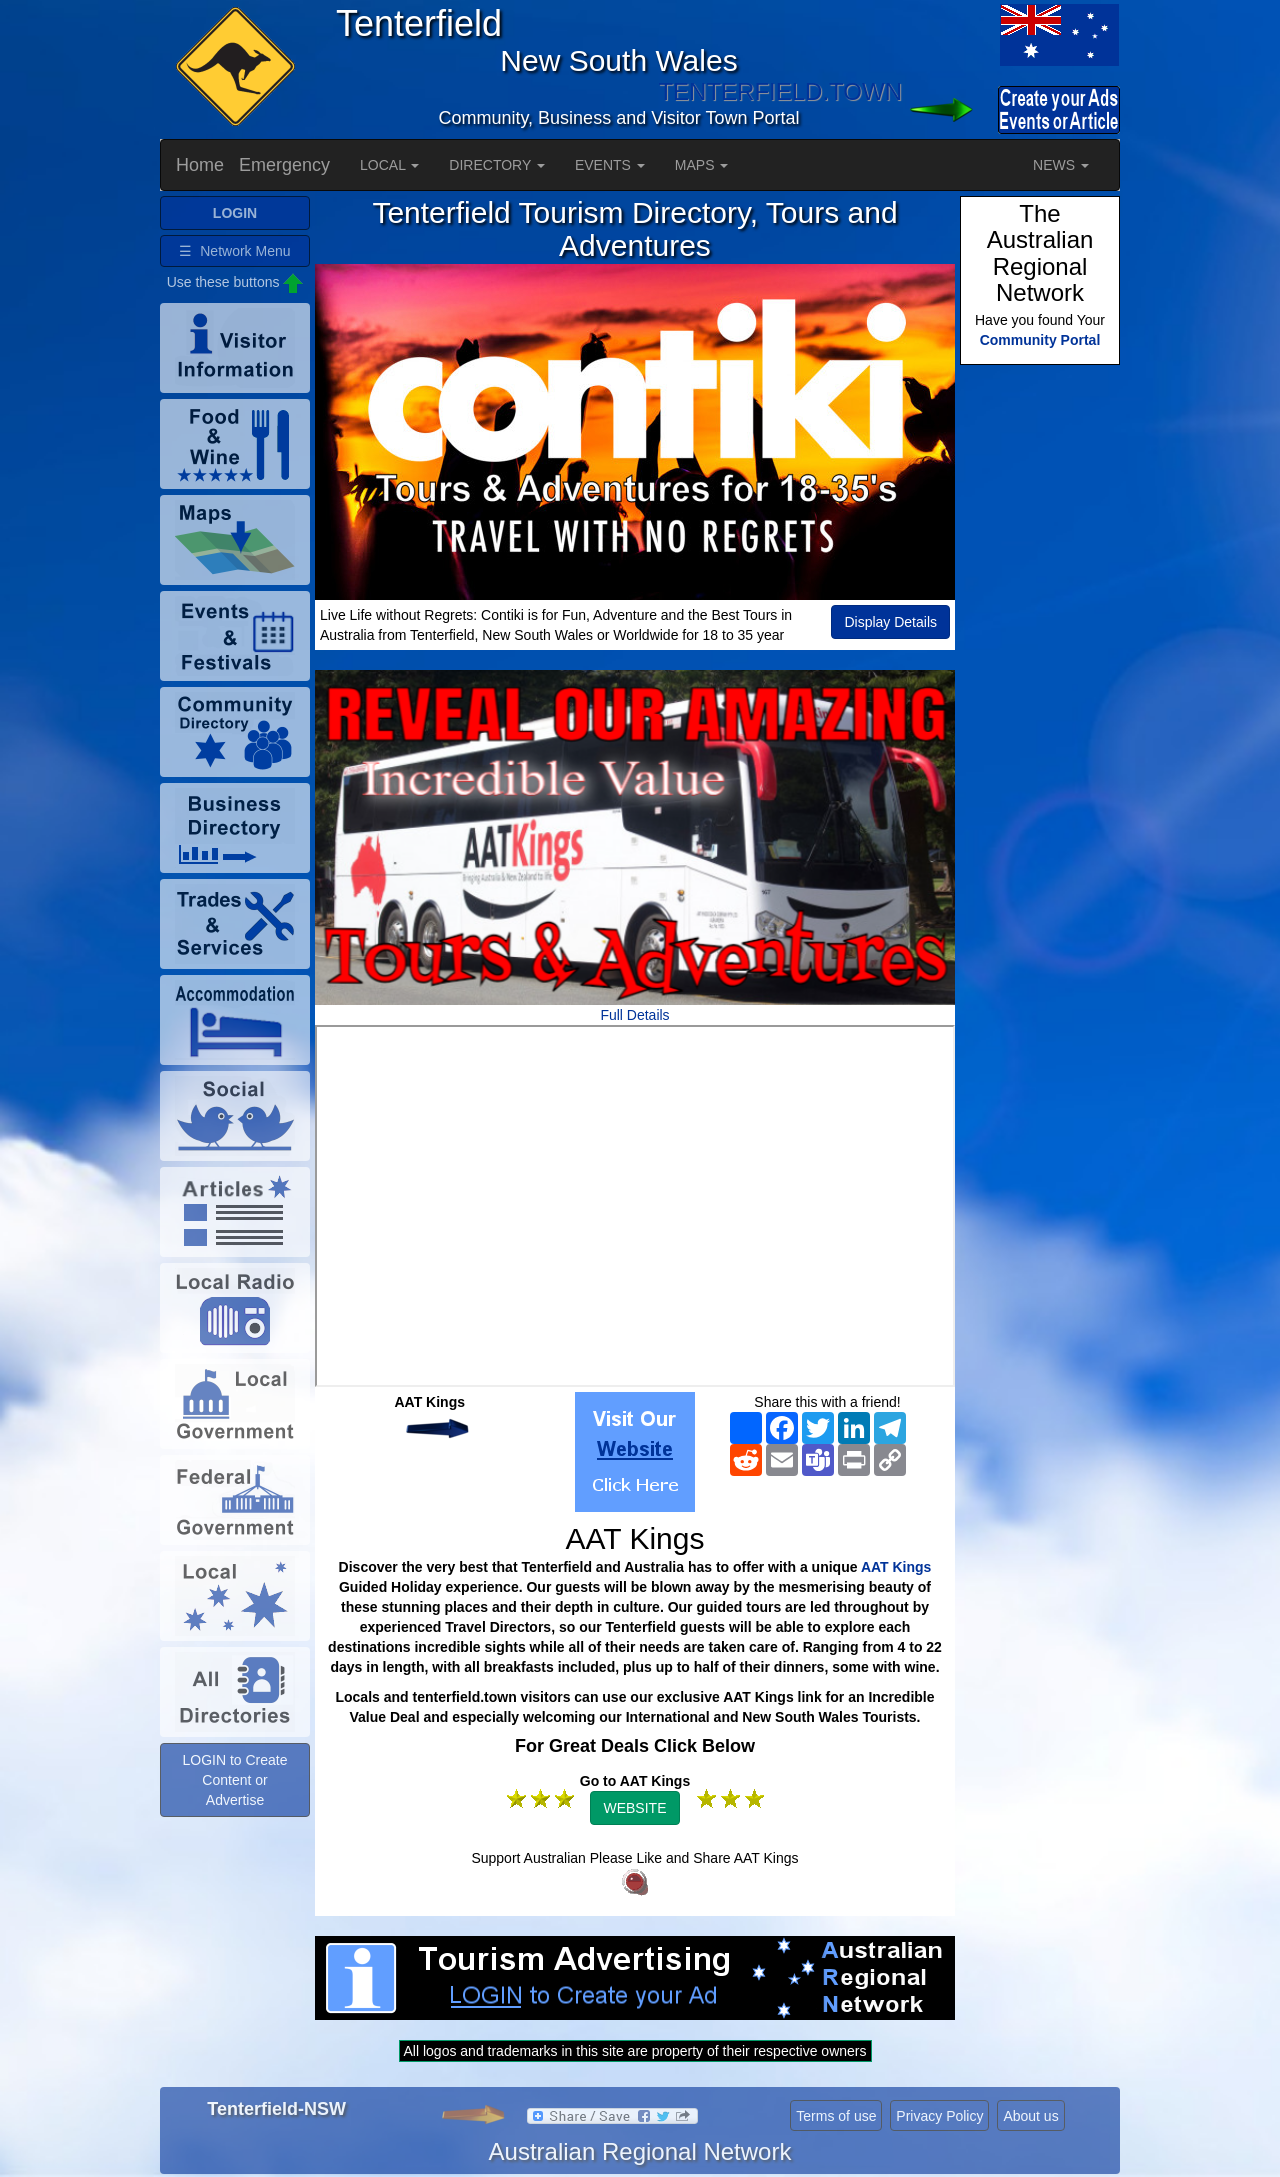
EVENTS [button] (610, 165)
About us (1030, 2116)
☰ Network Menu (234, 251)
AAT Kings (896, 1567)
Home (200, 165)
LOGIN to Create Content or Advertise (234, 1780)
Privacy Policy (939, 2116)
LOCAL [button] (389, 165)
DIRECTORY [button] (497, 165)
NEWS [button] (1061, 165)
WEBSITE (634, 1808)
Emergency (284, 165)
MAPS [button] (702, 165)
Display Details (890, 622)
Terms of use (836, 2116)
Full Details (634, 1015)
